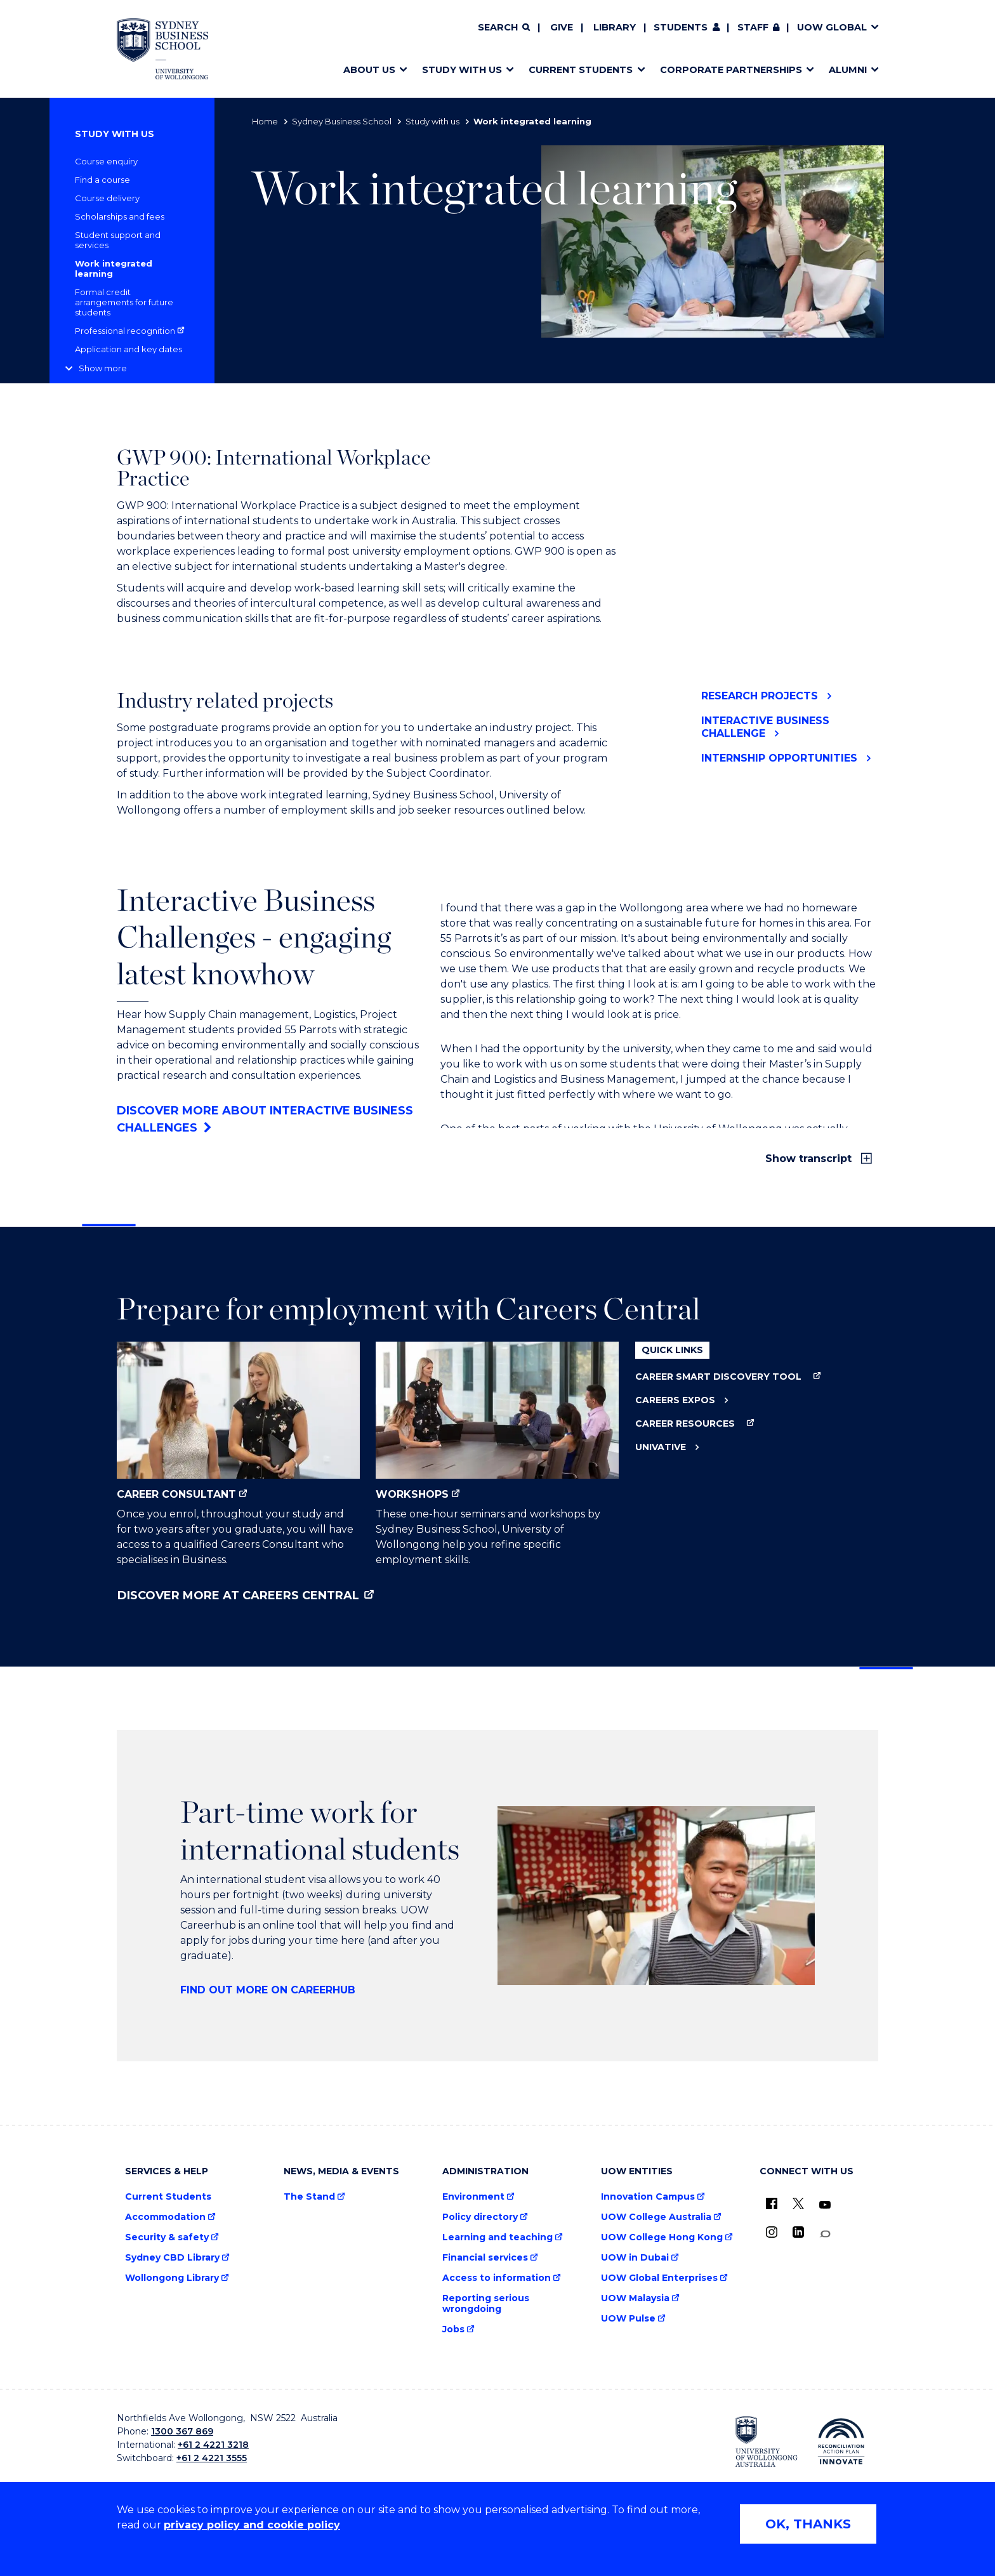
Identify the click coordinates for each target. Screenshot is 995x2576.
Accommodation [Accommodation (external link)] (165, 2217)
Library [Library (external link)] (614, 27)
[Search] (503, 28)
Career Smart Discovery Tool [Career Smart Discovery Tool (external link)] (718, 1376)
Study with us (432, 121)
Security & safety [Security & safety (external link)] (167, 2237)
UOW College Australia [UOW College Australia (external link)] (656, 2217)
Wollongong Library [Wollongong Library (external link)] (172, 2278)
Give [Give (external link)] (561, 27)
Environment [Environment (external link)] (473, 2196)
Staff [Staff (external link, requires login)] (752, 27)
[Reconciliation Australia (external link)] (841, 2441)
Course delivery (107, 198)
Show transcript (810, 1158)
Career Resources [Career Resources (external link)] (685, 1423)
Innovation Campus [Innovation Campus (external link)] (648, 2196)
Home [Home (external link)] (265, 121)
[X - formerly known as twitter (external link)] (798, 2203)
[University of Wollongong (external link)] (766, 2441)
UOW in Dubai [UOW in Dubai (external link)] (635, 2257)
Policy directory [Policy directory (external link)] (480, 2217)
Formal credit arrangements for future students (124, 302)
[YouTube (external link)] (825, 2205)
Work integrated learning (113, 268)
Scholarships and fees (119, 216)
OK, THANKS (808, 2524)
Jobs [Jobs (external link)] (453, 2329)
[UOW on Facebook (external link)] (772, 2203)
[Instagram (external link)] (772, 2232)
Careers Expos (675, 1400)
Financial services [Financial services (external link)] (485, 2257)
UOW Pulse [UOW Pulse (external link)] (628, 2318)
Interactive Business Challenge (765, 727)
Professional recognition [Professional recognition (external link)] (125, 331)
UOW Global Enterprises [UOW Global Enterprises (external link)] (659, 2278)
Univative (660, 1447)
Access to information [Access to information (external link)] (496, 2278)
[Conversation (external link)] (825, 2234)
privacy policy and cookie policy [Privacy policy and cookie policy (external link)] (252, 2525)
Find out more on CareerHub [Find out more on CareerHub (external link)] (267, 1990)
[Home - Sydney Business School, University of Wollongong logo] (162, 48)
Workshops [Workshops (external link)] (497, 1421)
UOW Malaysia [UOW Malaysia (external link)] (635, 2298)
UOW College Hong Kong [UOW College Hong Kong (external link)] (662, 2237)
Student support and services (118, 240)
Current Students (168, 2196)
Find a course (102, 180)
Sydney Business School (342, 121)
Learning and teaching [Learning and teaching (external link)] (497, 2237)
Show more (103, 368)
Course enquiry (106, 161)
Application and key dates (128, 349)
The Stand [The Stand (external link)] (309, 2196)
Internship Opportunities (779, 758)
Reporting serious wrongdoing (485, 2304)
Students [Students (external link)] (681, 27)
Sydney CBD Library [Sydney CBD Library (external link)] (172, 2257)
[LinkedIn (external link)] (798, 2232)
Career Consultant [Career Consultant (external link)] (238, 1421)
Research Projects (759, 696)
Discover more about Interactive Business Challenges (265, 1119)
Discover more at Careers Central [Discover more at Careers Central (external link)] (238, 1595)
